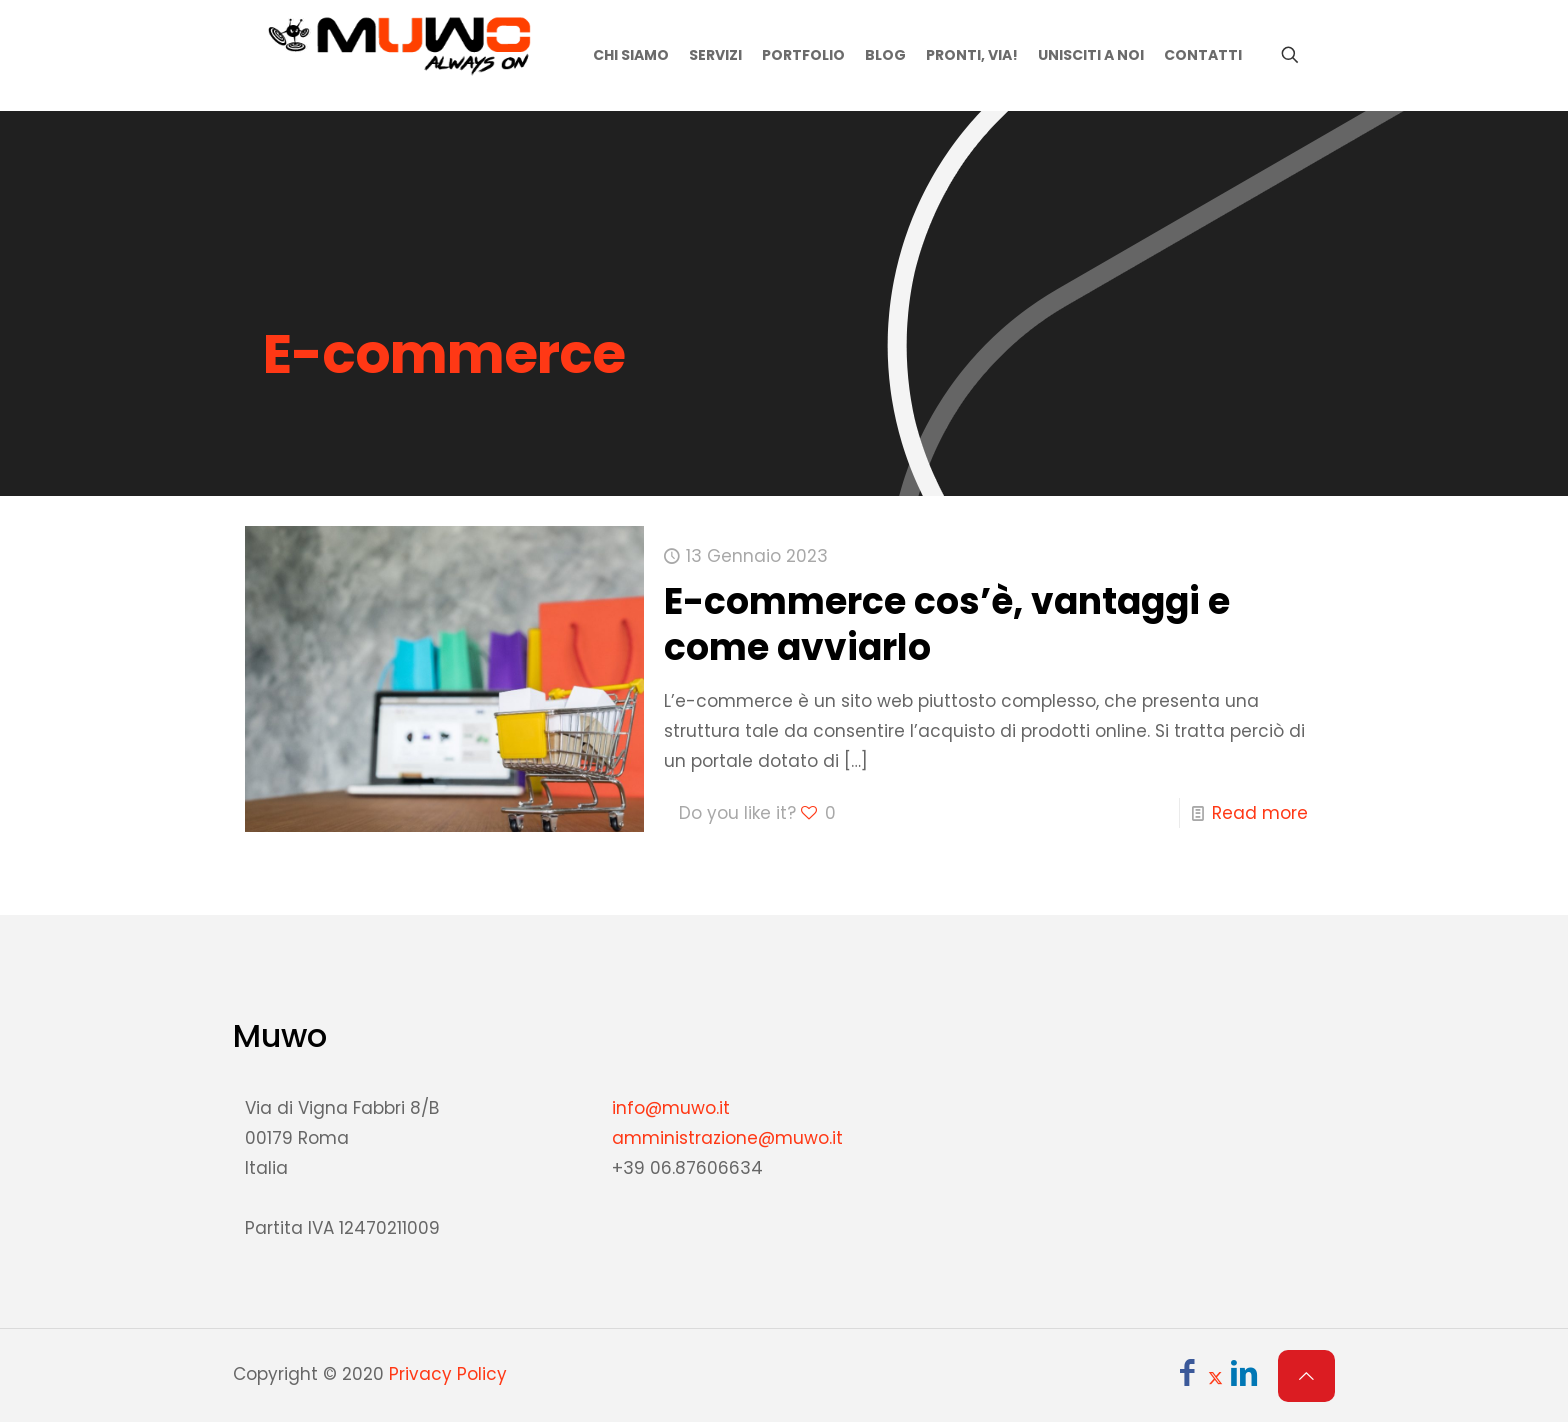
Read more (1260, 813)
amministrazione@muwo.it (727, 1138)
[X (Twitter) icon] (1215, 1377)
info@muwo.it (671, 1108)
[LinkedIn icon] (1243, 1377)
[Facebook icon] (1187, 1377)
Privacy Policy (448, 1374)
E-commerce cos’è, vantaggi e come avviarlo (947, 624)
